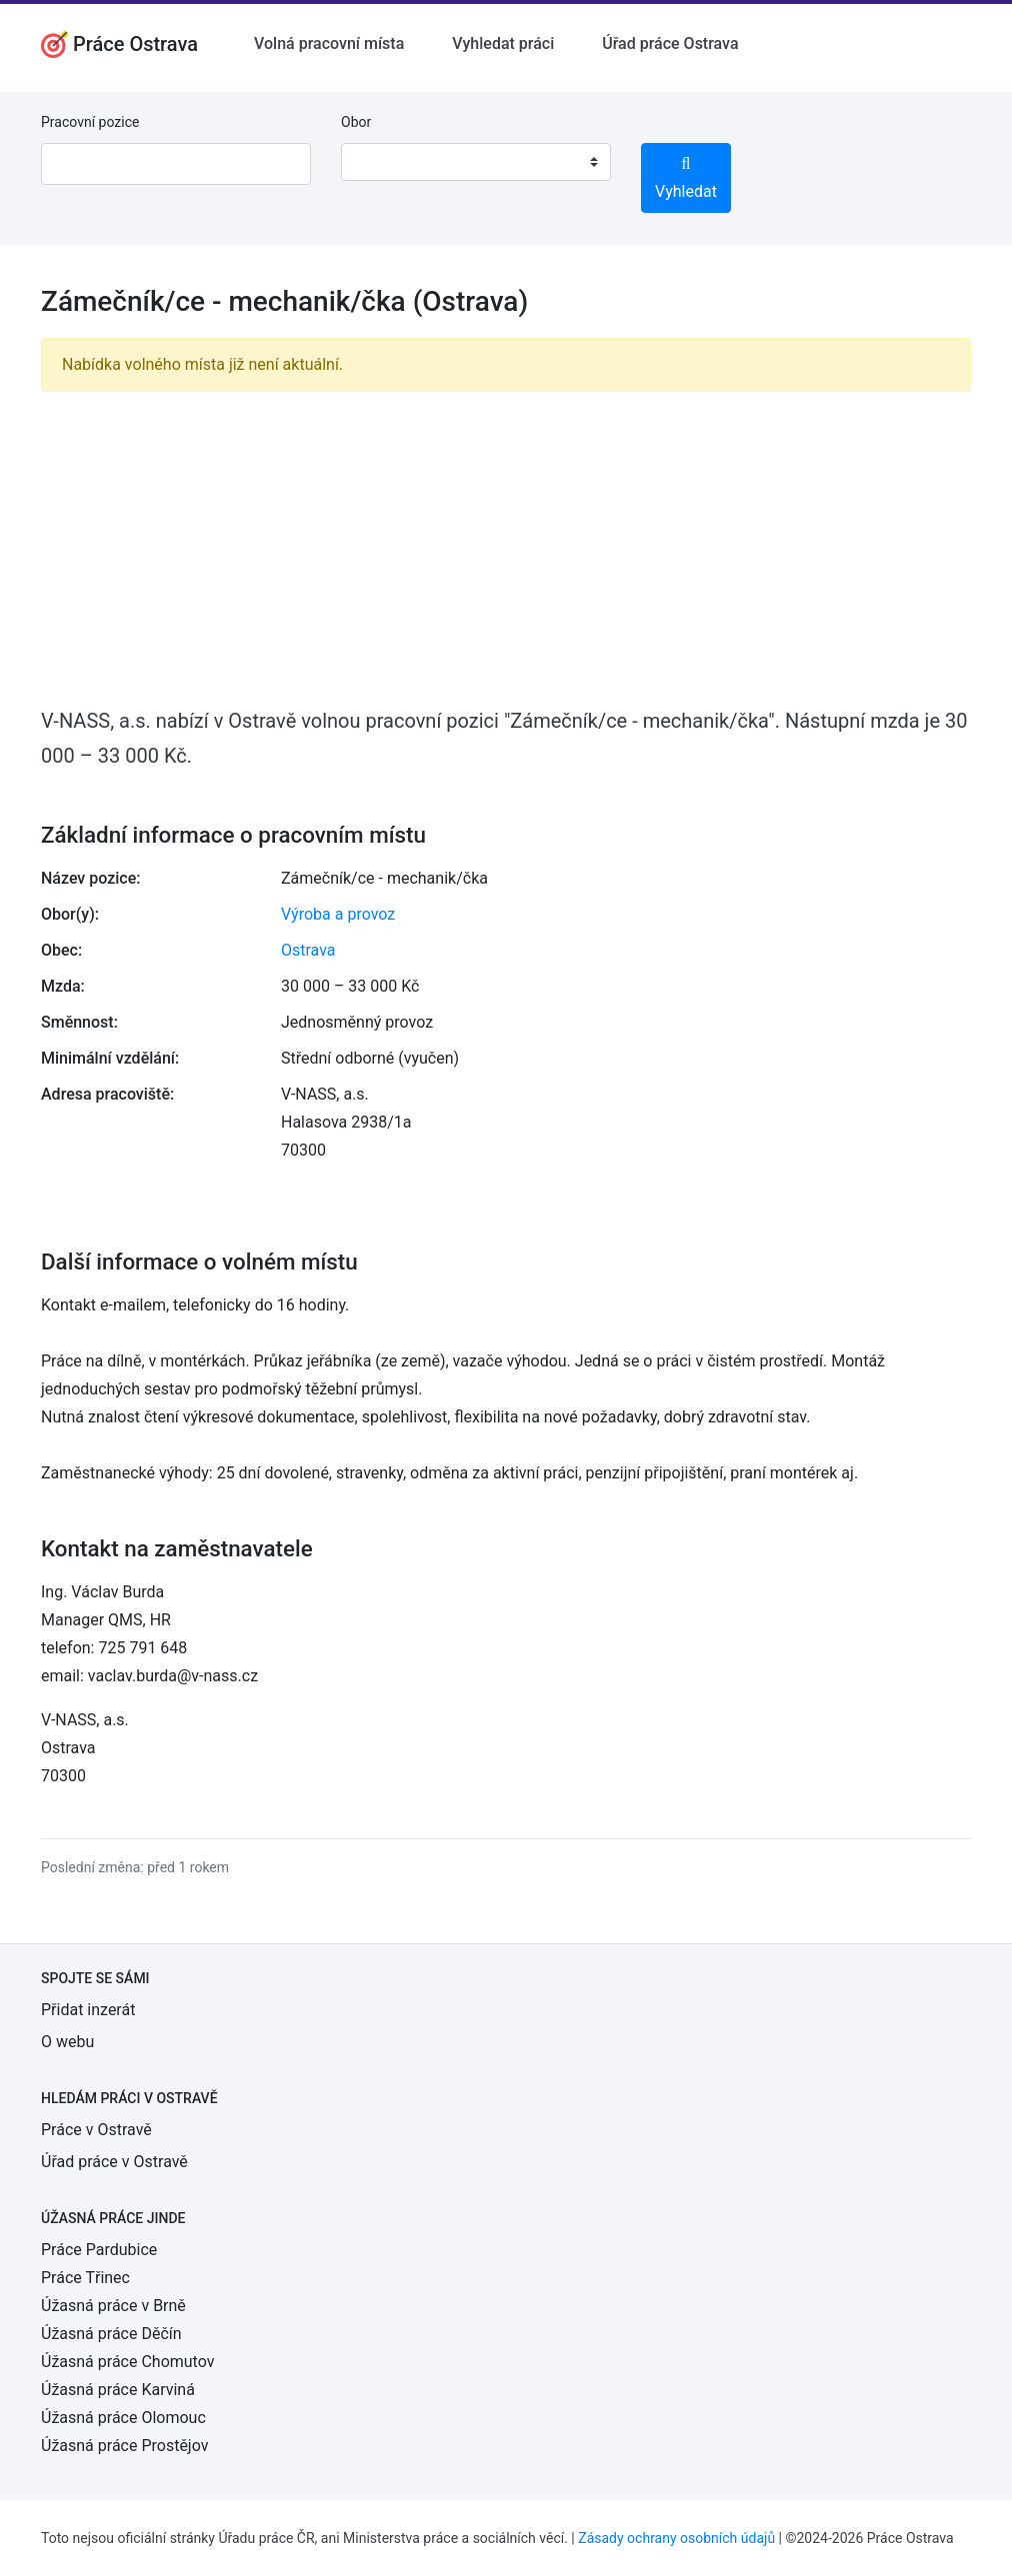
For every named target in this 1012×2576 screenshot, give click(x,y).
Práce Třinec (85, 2277)
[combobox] (476, 162)
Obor (356, 122)
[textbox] (382, 162)
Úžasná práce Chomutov (127, 2361)
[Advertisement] (506, 548)
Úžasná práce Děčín (111, 2333)
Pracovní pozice (90, 122)
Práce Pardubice (99, 2249)
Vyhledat (686, 178)
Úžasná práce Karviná (118, 2389)
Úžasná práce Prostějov (124, 2445)
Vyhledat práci (503, 43)
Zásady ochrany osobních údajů (676, 2538)
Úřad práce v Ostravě (114, 2161)
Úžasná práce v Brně (113, 2305)
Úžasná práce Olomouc (123, 2417)
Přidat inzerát (88, 2009)
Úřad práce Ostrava (670, 43)
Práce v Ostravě (96, 2129)
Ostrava (308, 950)
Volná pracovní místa (329, 43)
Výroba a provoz (338, 914)
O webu (67, 2041)
